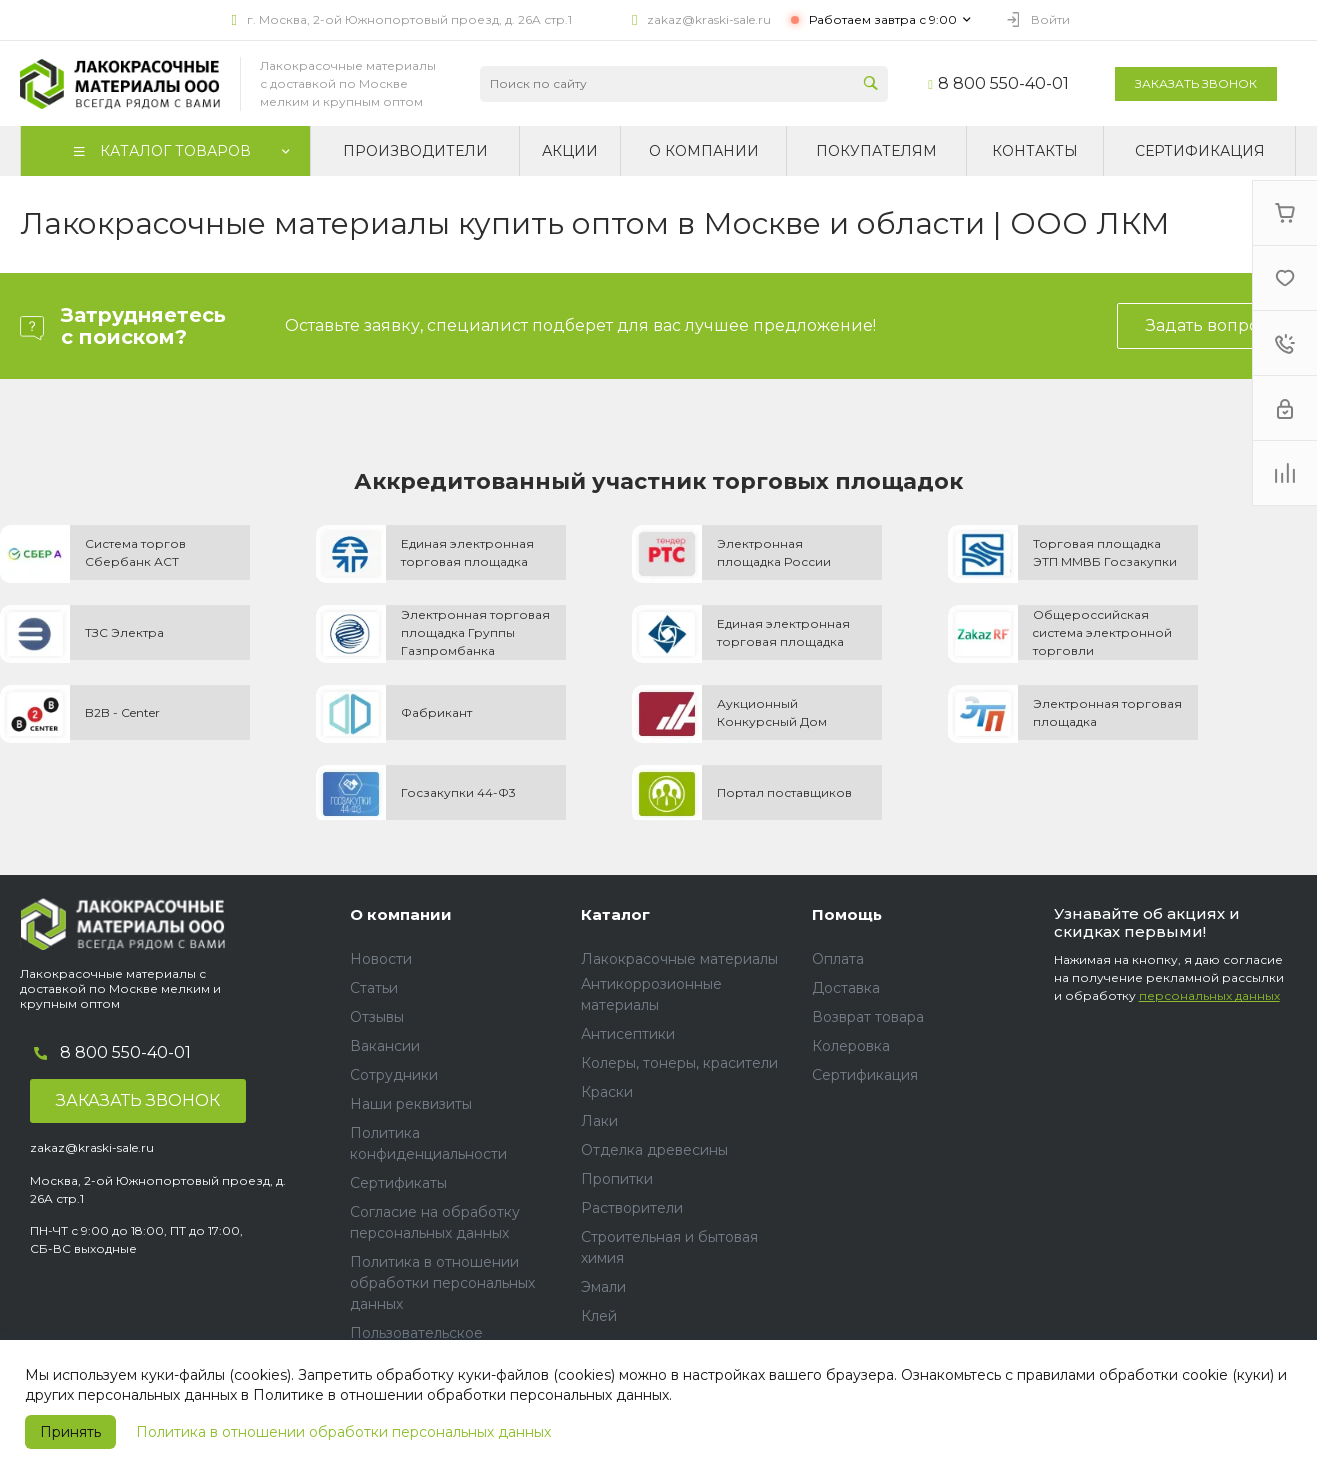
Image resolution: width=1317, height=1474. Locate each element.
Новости (381, 959)
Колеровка (851, 1046)
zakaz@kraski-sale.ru (709, 19)
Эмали (603, 1287)
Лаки (599, 1121)
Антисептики (628, 1034)
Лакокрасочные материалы (679, 959)
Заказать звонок (1196, 83)
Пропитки (617, 1179)
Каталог (615, 914)
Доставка (846, 988)
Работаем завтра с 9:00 (883, 19)
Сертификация (865, 1075)
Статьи (374, 988)
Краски (607, 1092)
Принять (70, 1432)
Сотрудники (394, 1075)
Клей (599, 1316)
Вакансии (385, 1046)
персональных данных (1209, 995)
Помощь (847, 914)
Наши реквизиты (411, 1104)
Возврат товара (868, 1017)
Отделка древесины (654, 1150)
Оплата (838, 959)
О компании (401, 914)
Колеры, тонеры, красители (679, 1063)
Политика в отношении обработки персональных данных (343, 1432)
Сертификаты (398, 1183)
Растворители (632, 1208)
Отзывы (377, 1017)
